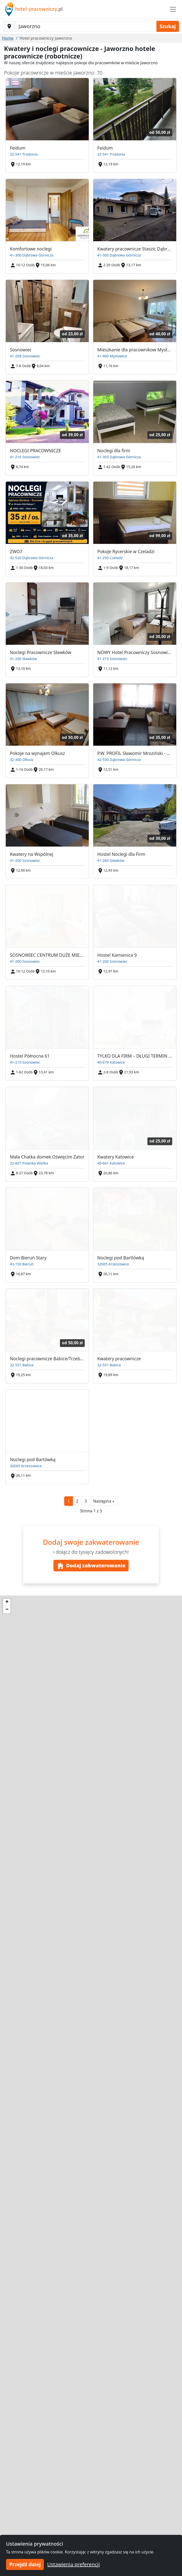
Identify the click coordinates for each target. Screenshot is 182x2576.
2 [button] (77, 1501)
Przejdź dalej (25, 2564)
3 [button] (85, 1501)
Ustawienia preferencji (73, 2564)
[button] (104, 1501)
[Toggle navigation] (173, 9)
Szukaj (168, 26)
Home (8, 38)
